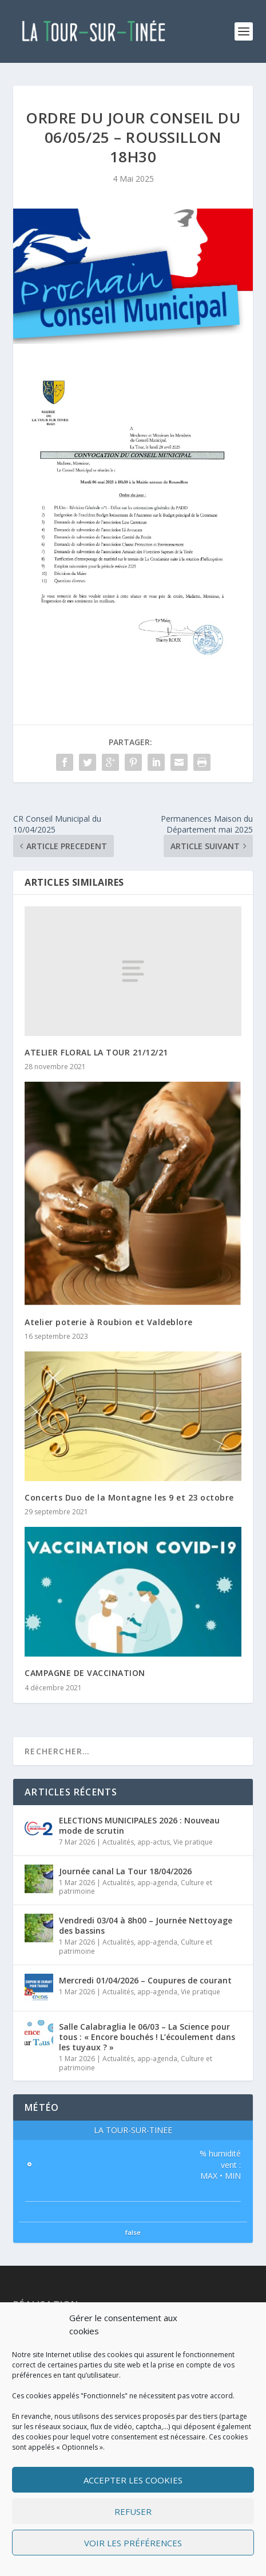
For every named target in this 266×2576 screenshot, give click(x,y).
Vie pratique (193, 1842)
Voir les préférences (133, 2543)
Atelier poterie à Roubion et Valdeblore (109, 1322)
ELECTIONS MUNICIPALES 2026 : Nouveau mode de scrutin (139, 1825)
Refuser (133, 2511)
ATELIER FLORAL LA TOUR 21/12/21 (96, 1052)
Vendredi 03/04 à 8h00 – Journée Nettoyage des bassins (145, 1925)
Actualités (118, 1842)
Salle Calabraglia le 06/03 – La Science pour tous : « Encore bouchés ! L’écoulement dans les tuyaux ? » (147, 2037)
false (133, 2232)
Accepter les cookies (133, 2480)
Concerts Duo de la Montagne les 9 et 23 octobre (129, 1497)
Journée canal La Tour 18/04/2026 (125, 1871)
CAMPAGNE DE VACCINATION (85, 1672)
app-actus (153, 1842)
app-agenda (157, 1882)
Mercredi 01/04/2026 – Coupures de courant (145, 1980)
